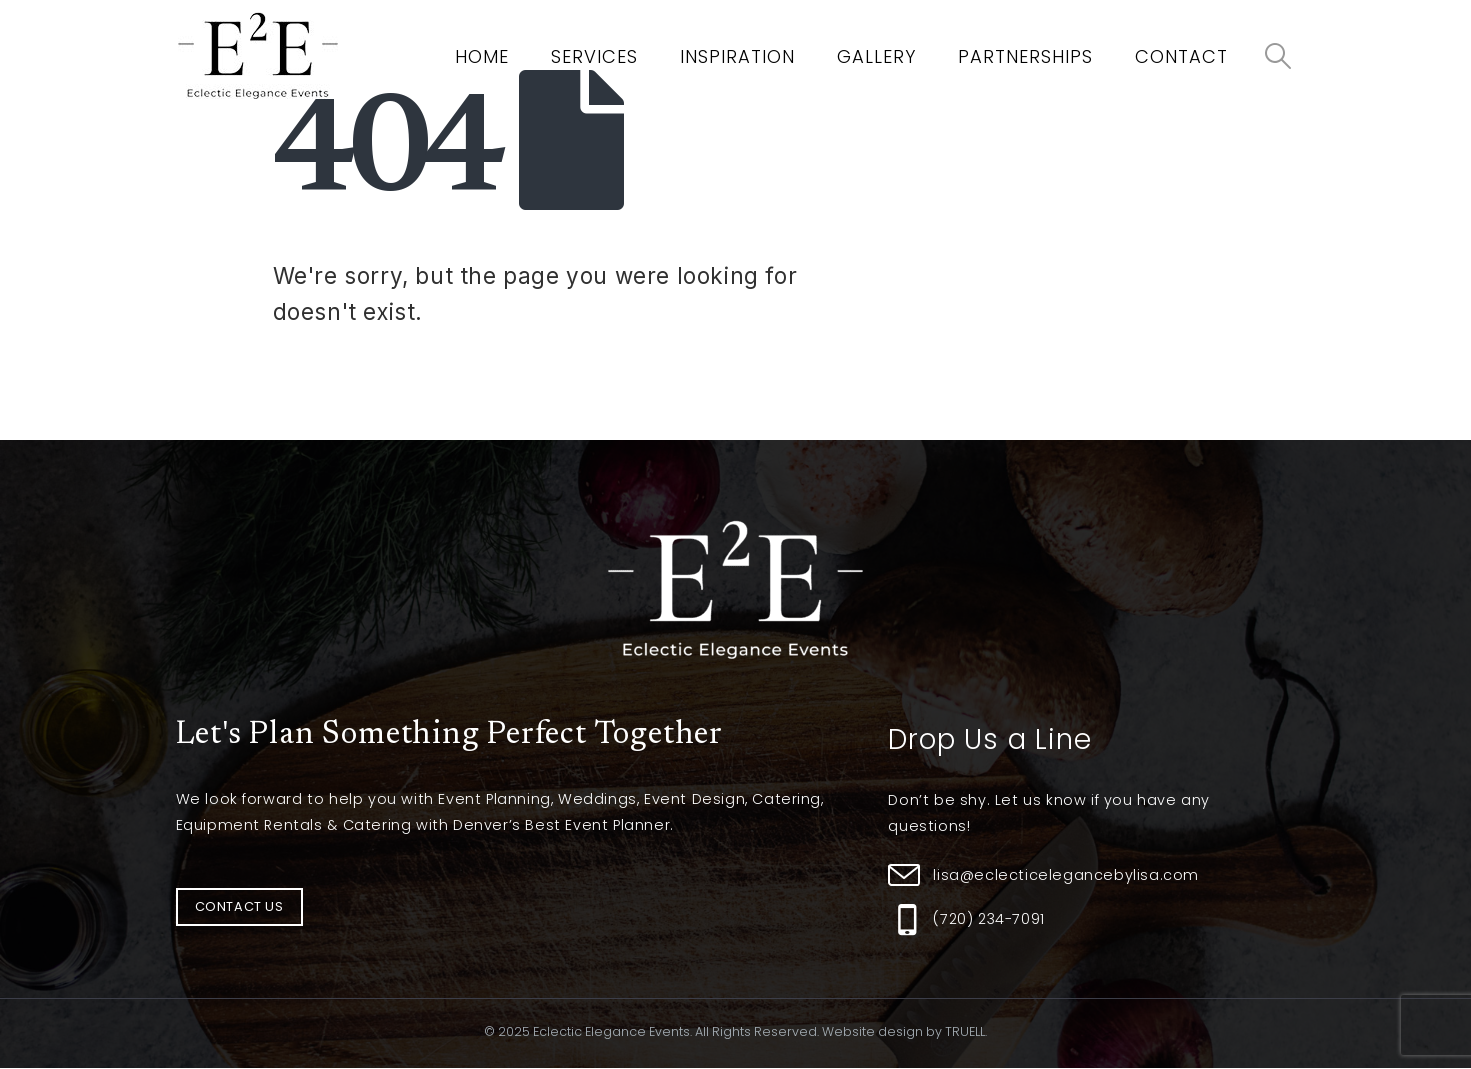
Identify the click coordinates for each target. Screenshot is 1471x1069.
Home (482, 56)
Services (594, 56)
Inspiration (737, 56)
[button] (239, 907)
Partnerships (1025, 56)
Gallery (876, 56)
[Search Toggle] (1277, 56)
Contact (1181, 56)
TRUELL (965, 1031)
